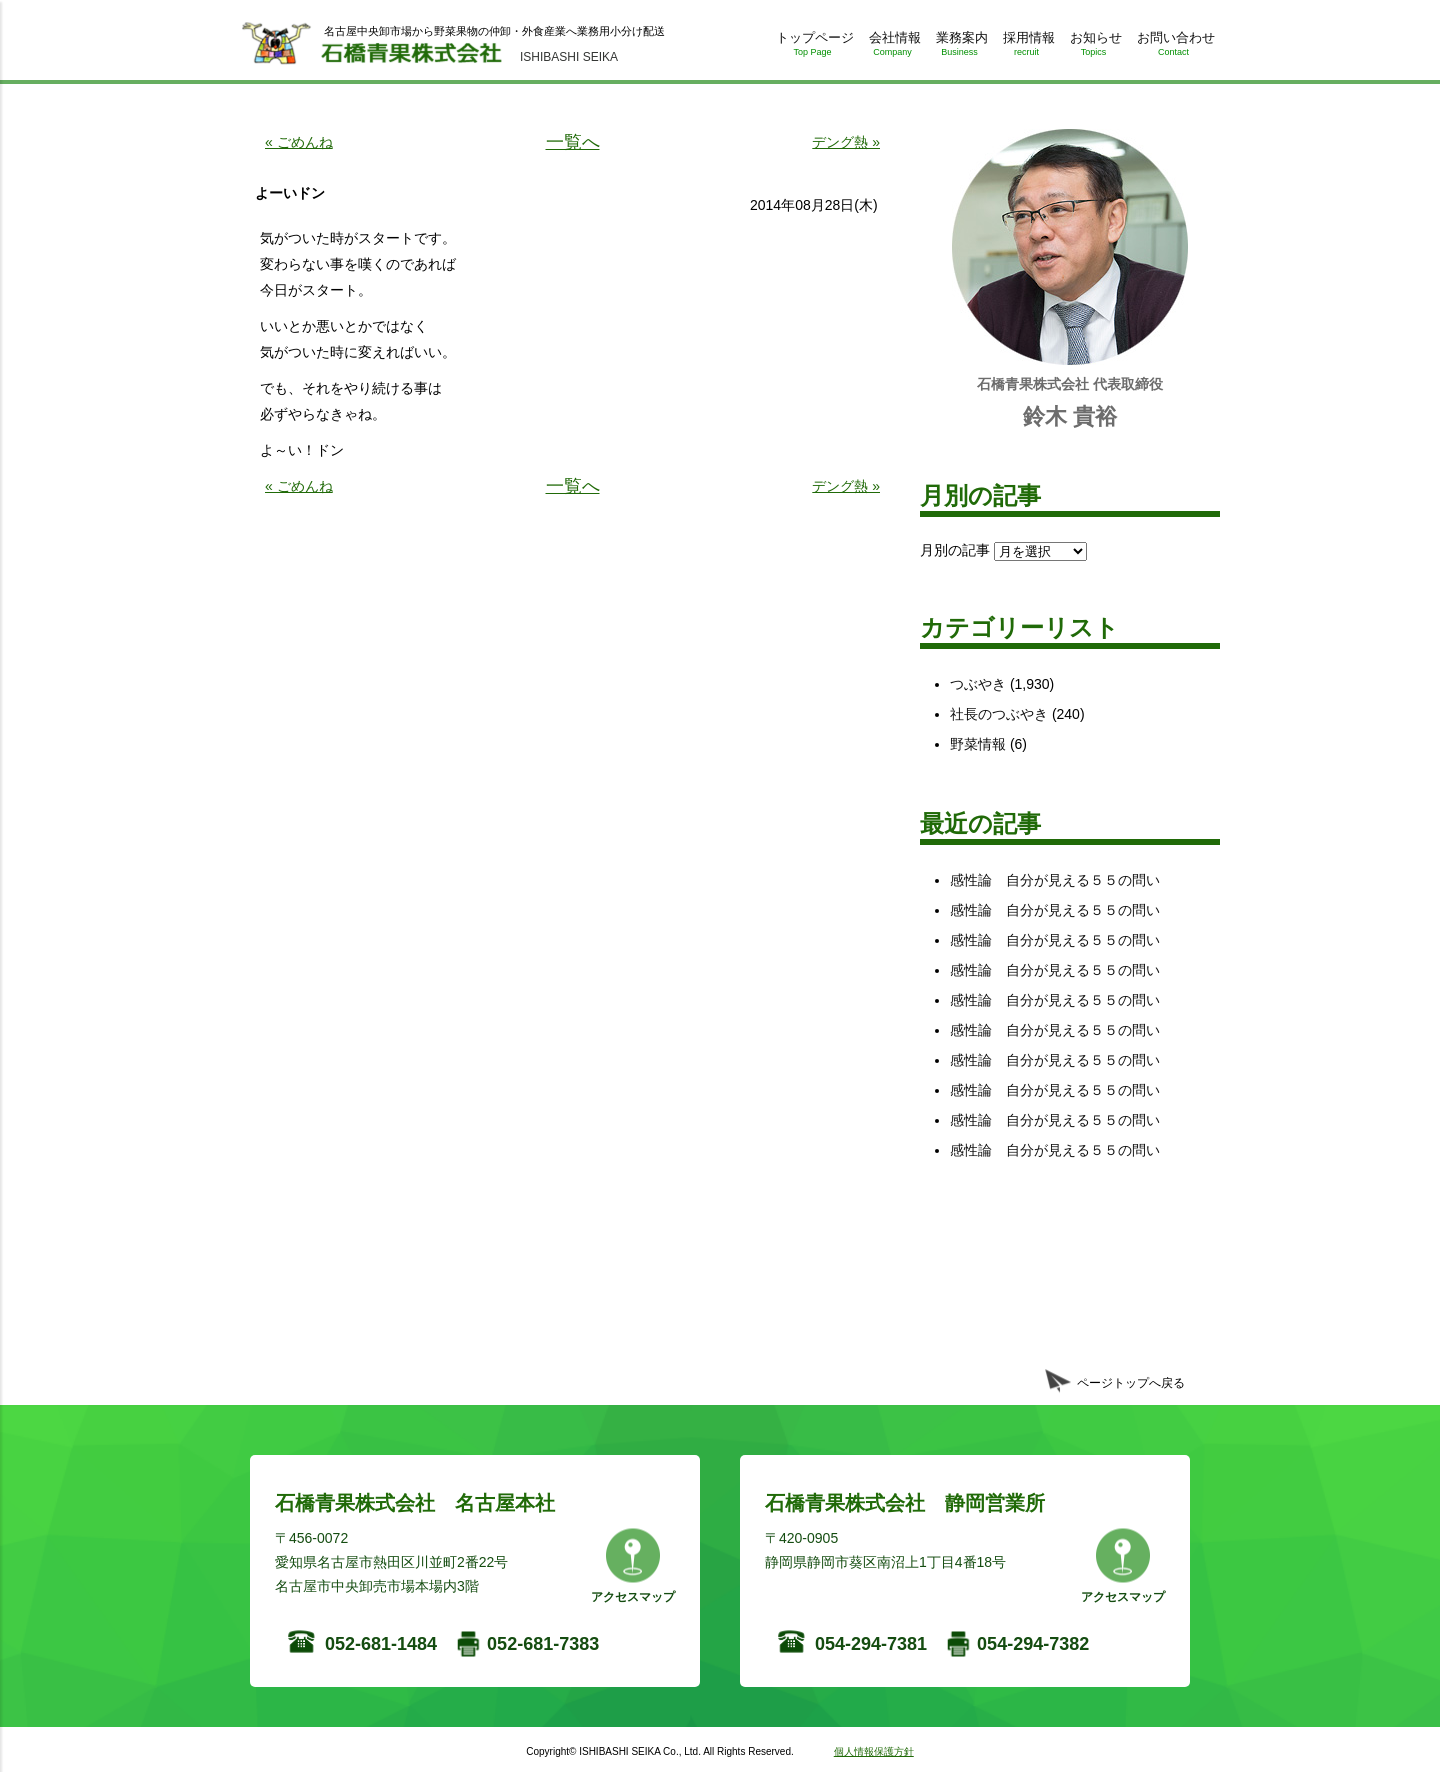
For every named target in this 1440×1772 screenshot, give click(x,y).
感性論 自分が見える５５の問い (1055, 880)
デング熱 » (846, 142)
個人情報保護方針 (874, 1751)
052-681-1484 (381, 1644)
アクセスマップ (633, 1597)
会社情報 (892, 47)
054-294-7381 (871, 1644)
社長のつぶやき (999, 714)
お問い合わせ (1173, 47)
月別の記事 (955, 550)
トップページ (812, 47)
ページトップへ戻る (1131, 1383)
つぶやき (978, 684)
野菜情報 (978, 744)
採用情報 (1026, 47)
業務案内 (959, 47)
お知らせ (1093, 47)
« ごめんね (299, 142)
